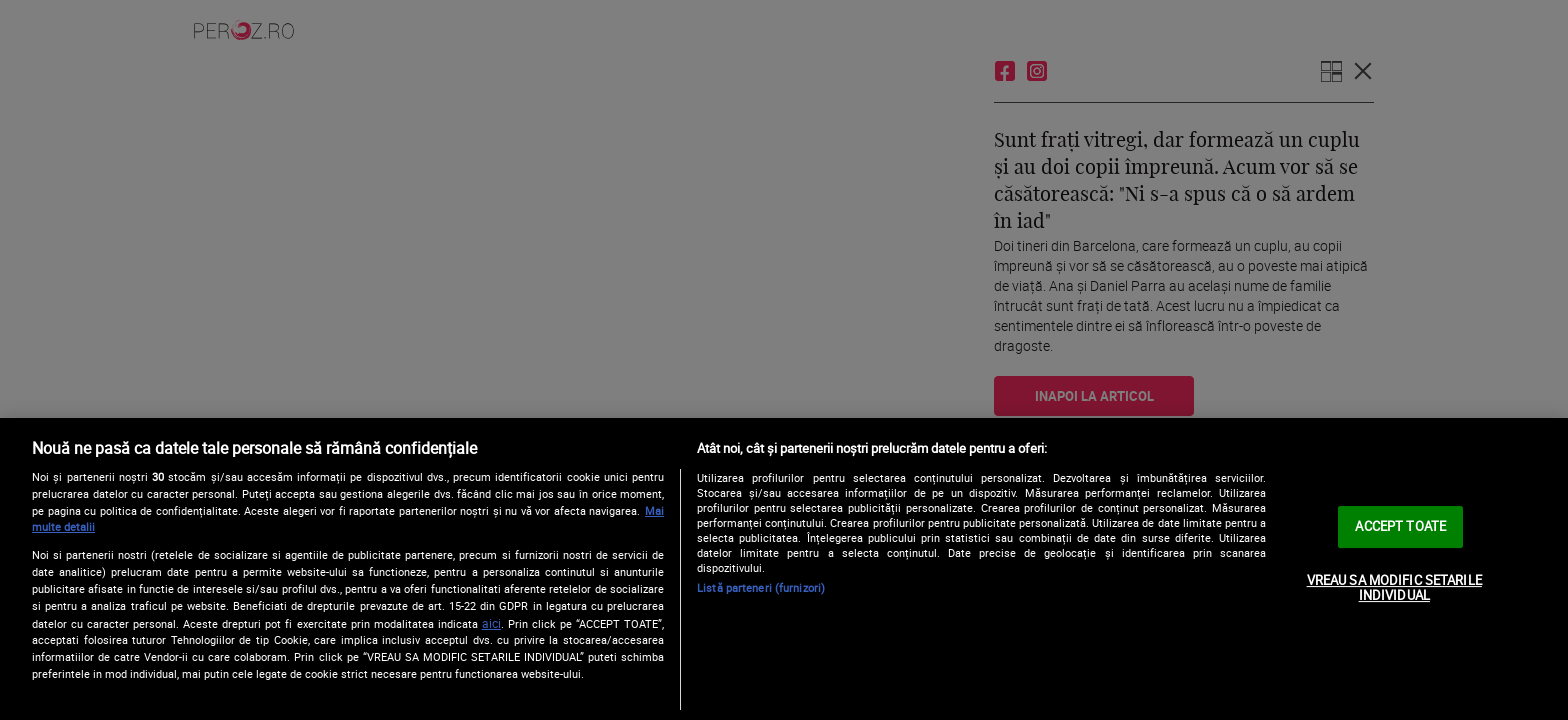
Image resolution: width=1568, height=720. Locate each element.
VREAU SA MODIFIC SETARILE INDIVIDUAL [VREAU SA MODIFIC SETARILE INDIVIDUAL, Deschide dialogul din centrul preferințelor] (1394, 588)
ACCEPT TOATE (1400, 526)
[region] (784, 569)
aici (491, 623)
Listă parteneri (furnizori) (761, 587)
